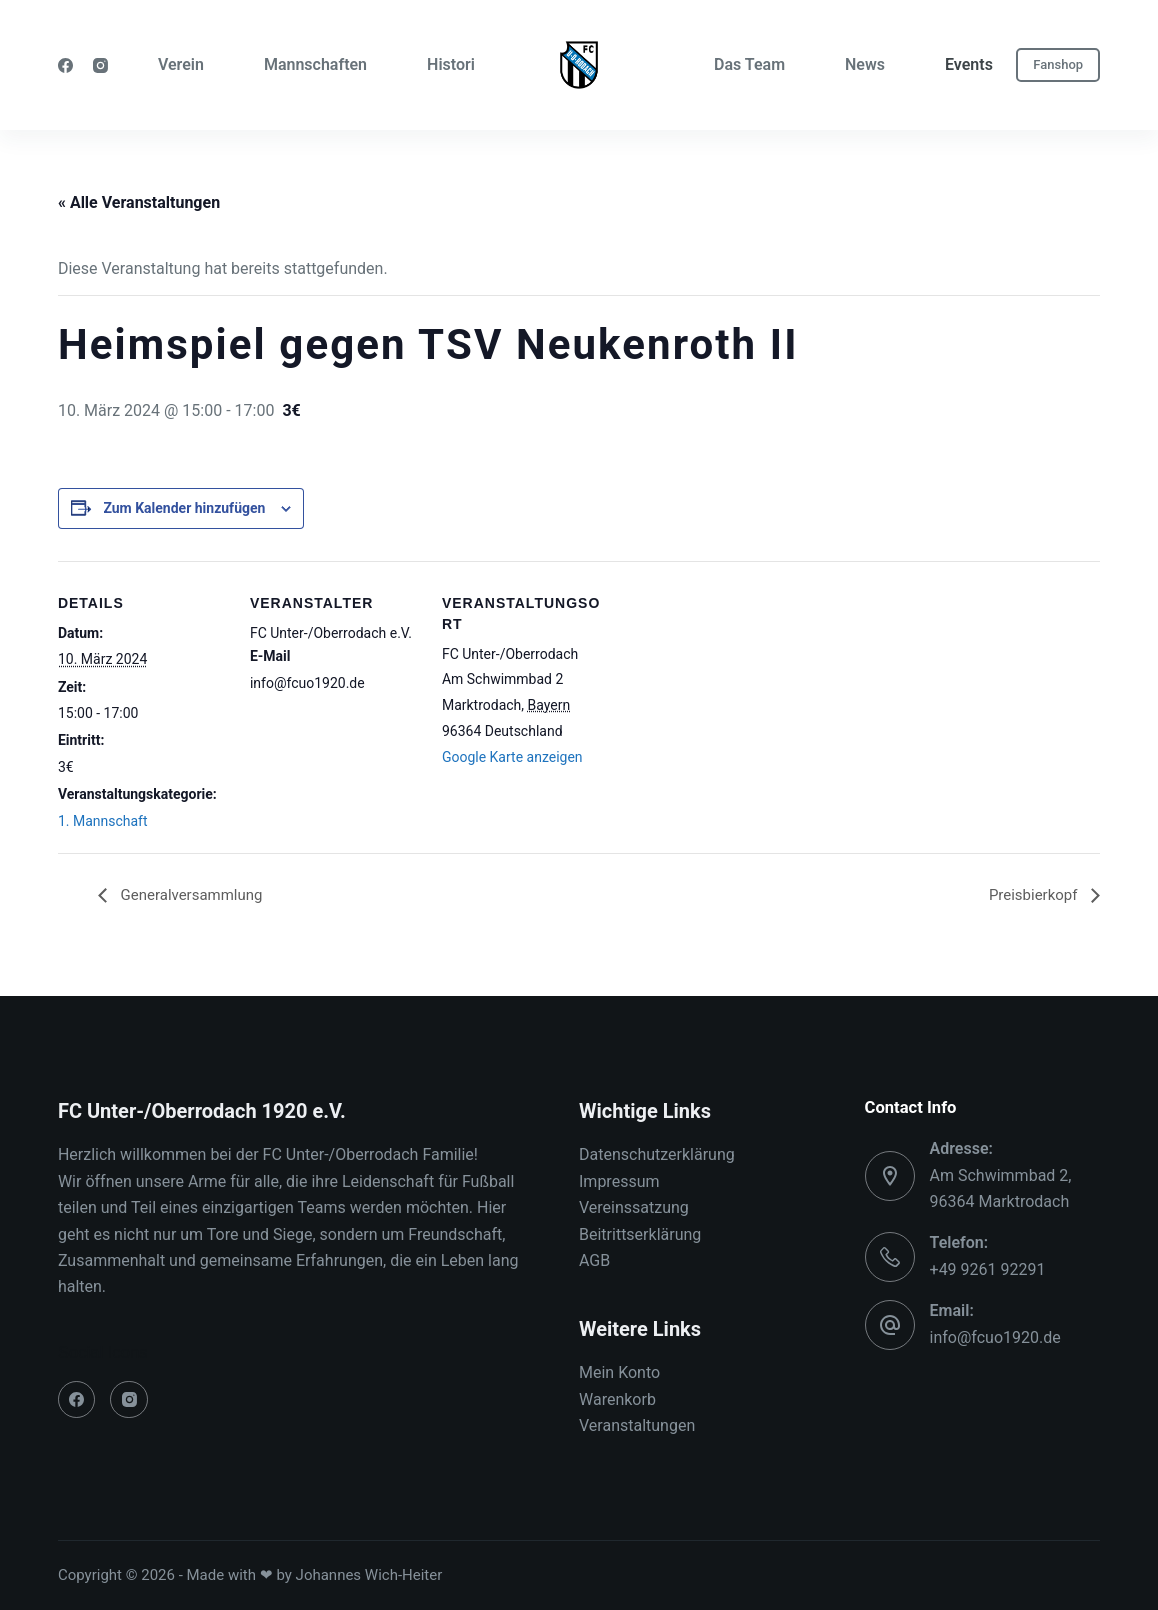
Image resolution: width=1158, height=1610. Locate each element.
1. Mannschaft (103, 821)
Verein (181, 64)
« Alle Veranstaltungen (139, 202)
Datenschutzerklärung (657, 1155)
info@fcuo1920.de (995, 1337)
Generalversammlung (194, 894)
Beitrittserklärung (640, 1234)
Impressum (619, 1181)
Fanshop (1058, 64)
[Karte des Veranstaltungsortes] (739, 698)
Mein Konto (619, 1373)
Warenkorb (617, 1399)
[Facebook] (65, 65)
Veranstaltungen (637, 1426)
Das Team (749, 64)
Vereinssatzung (634, 1208)
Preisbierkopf (1032, 894)
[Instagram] (100, 65)
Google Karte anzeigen (512, 757)
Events (969, 64)
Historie (455, 64)
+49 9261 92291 (988, 1269)
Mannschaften (315, 64)
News (865, 64)
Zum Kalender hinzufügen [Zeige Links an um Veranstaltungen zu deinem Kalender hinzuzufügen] (184, 508)
